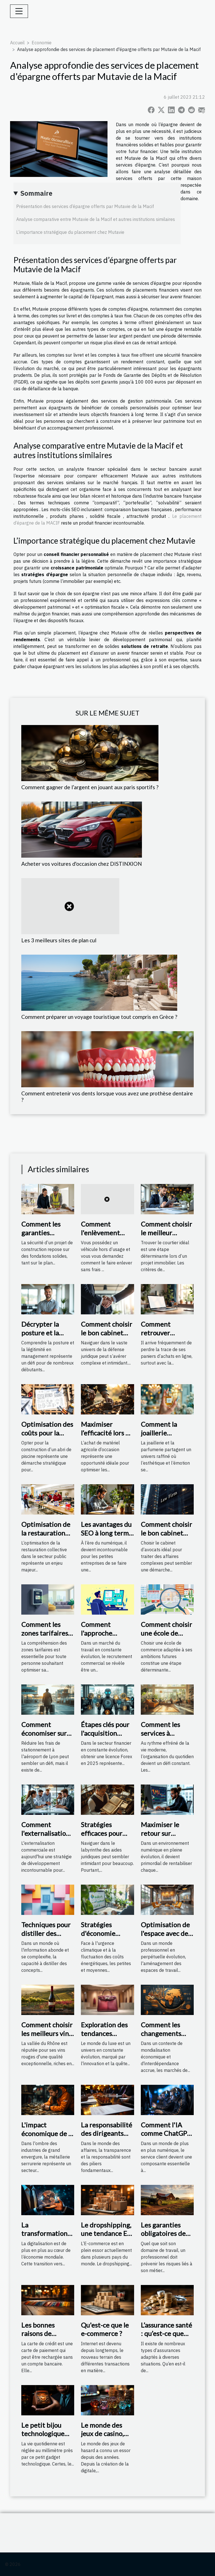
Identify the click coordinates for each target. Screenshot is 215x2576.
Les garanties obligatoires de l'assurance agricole (163, 2237)
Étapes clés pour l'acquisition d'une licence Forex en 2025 (105, 1737)
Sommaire (36, 193)
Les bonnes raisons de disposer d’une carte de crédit (43, 2338)
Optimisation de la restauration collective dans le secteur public (46, 1537)
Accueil (17, 42)
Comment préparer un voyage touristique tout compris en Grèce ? (99, 1017)
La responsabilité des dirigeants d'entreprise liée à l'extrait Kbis (106, 2137)
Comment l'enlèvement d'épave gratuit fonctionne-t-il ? (105, 1237)
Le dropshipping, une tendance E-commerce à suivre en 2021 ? (106, 2237)
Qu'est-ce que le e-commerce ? (105, 2329)
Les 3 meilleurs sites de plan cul (58, 940)
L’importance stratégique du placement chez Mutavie (70, 232)
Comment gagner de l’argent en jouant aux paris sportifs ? (89, 787)
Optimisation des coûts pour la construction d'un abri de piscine (47, 1437)
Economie (42, 42)
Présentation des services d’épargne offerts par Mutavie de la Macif (85, 206)
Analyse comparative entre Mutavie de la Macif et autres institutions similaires (95, 219)
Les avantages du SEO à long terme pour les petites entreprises (106, 1537)
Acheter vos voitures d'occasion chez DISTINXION (81, 863)
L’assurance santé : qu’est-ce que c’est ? (166, 2333)
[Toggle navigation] (19, 11)
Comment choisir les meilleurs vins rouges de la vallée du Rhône (47, 2037)
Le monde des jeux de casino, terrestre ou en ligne (103, 2438)
